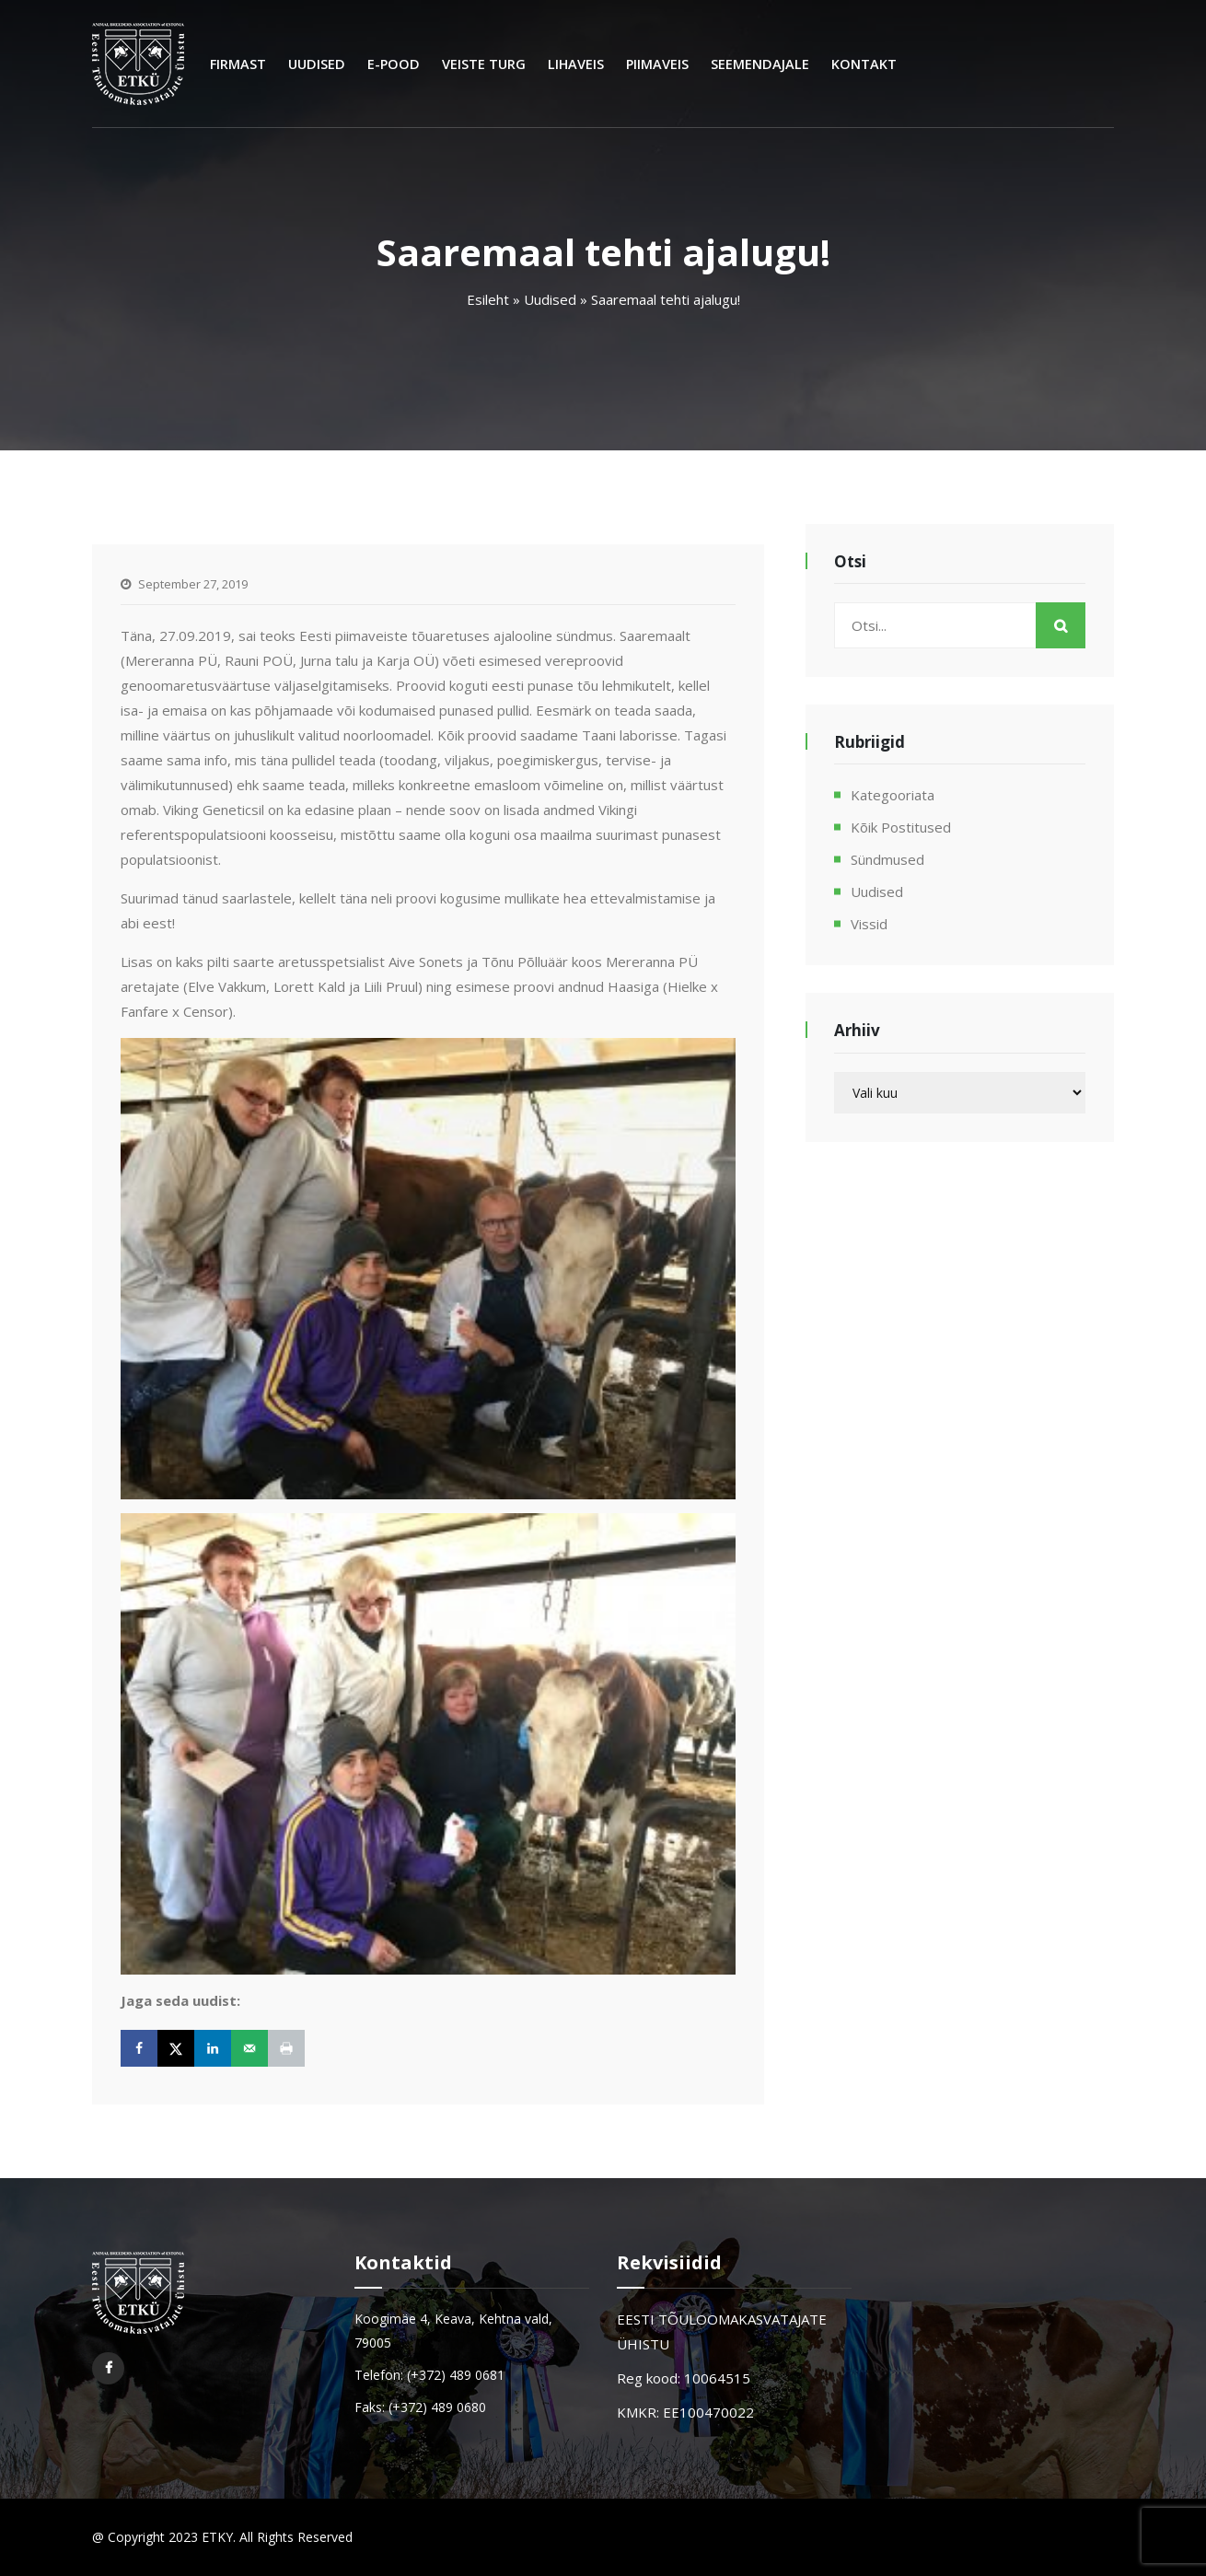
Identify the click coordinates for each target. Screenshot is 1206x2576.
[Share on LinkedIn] (212, 2048)
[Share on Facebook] (139, 2048)
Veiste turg (484, 64)
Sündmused (887, 859)
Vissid (869, 924)
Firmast (238, 64)
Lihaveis (576, 64)
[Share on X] (175, 2048)
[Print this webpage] (286, 2048)
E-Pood (393, 64)
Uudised (316, 64)
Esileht (488, 299)
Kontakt (864, 64)
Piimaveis (657, 64)
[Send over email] (249, 2048)
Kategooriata (892, 795)
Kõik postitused (901, 827)
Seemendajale (760, 64)
